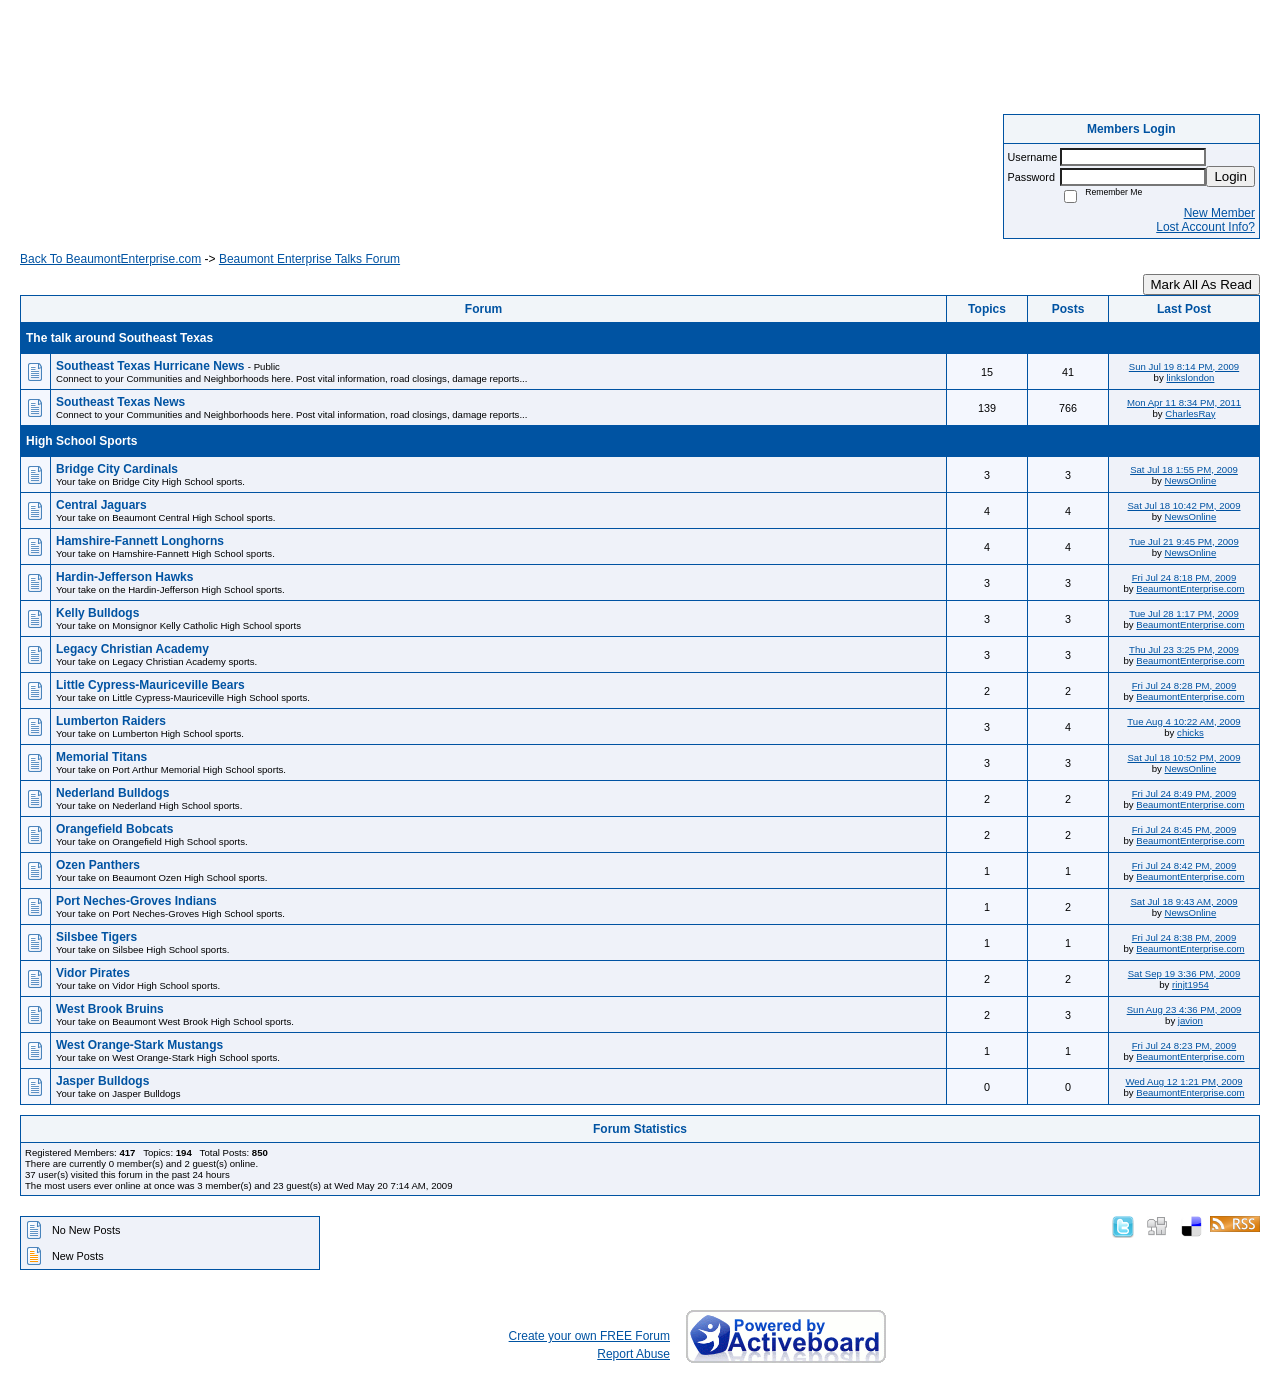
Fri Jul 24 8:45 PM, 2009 (1184, 829)
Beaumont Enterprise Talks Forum (309, 259)
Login (1230, 176)
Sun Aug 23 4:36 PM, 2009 (1184, 1009)
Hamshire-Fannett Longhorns (140, 541)
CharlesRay (1190, 413)
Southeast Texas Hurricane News (152, 366)
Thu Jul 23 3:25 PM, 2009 (1184, 649)
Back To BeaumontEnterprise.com (110, 259)
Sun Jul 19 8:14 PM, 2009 (1184, 366)
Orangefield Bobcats (114, 829)
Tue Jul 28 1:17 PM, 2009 (1184, 613)
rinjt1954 (1190, 984)
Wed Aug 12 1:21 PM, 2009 (1183, 1081)
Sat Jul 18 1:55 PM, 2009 (1184, 469)
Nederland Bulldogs (112, 793)
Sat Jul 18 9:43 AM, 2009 (1183, 901)
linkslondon (1190, 377)
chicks (1190, 732)
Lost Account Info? (1205, 227)
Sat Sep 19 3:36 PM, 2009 (1184, 973)
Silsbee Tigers (96, 937)
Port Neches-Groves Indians (136, 901)
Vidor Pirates (93, 973)
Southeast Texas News (120, 402)
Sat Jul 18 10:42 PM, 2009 (1183, 505)
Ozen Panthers (98, 865)
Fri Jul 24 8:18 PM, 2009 (1184, 577)
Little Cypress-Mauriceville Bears (150, 685)
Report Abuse (633, 1354)
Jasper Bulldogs (102, 1081)
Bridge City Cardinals (117, 469)
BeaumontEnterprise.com (1190, 588)
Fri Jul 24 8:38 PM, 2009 (1184, 937)
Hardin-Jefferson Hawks (124, 577)
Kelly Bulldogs (97, 613)
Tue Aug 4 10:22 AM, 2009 (1183, 721)
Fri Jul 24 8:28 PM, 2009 (1184, 685)
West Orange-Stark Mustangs (139, 1045)
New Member (1219, 213)
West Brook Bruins (110, 1009)
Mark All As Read (1201, 284)
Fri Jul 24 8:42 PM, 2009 (1184, 865)
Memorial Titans (101, 757)
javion (1190, 1020)
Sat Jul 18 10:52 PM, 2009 (1183, 757)
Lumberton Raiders (111, 721)
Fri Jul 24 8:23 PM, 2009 (1184, 1045)
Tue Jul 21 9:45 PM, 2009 (1184, 541)
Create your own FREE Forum (589, 1336)
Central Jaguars (101, 505)
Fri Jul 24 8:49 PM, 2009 (1184, 793)
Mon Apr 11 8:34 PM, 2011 (1184, 402)
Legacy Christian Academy (132, 649)
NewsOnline (1191, 480)
